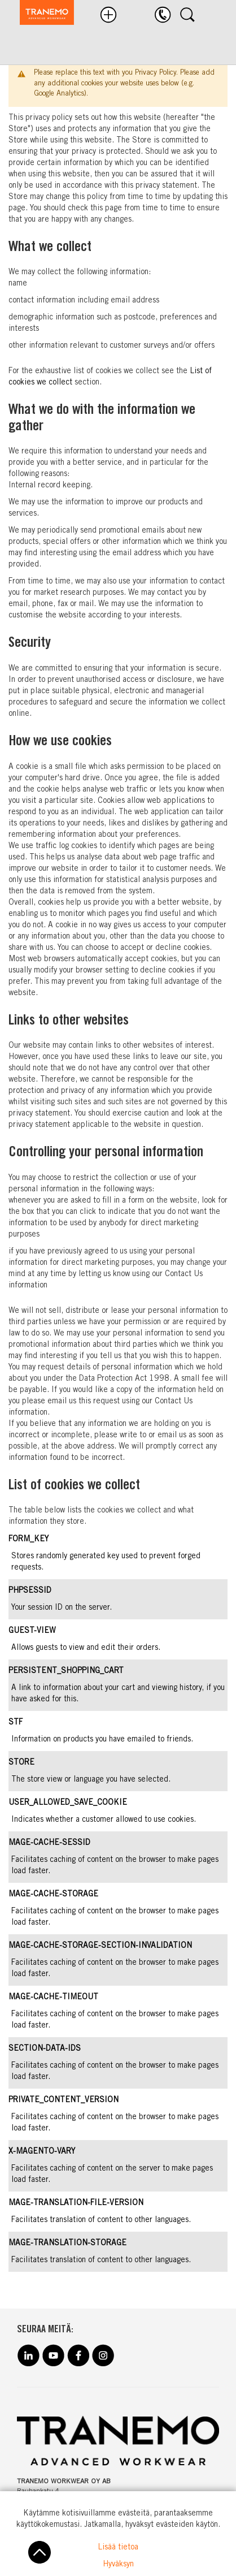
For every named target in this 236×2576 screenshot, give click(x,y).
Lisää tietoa (118, 2548)
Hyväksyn (118, 2565)
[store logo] (41, 14)
